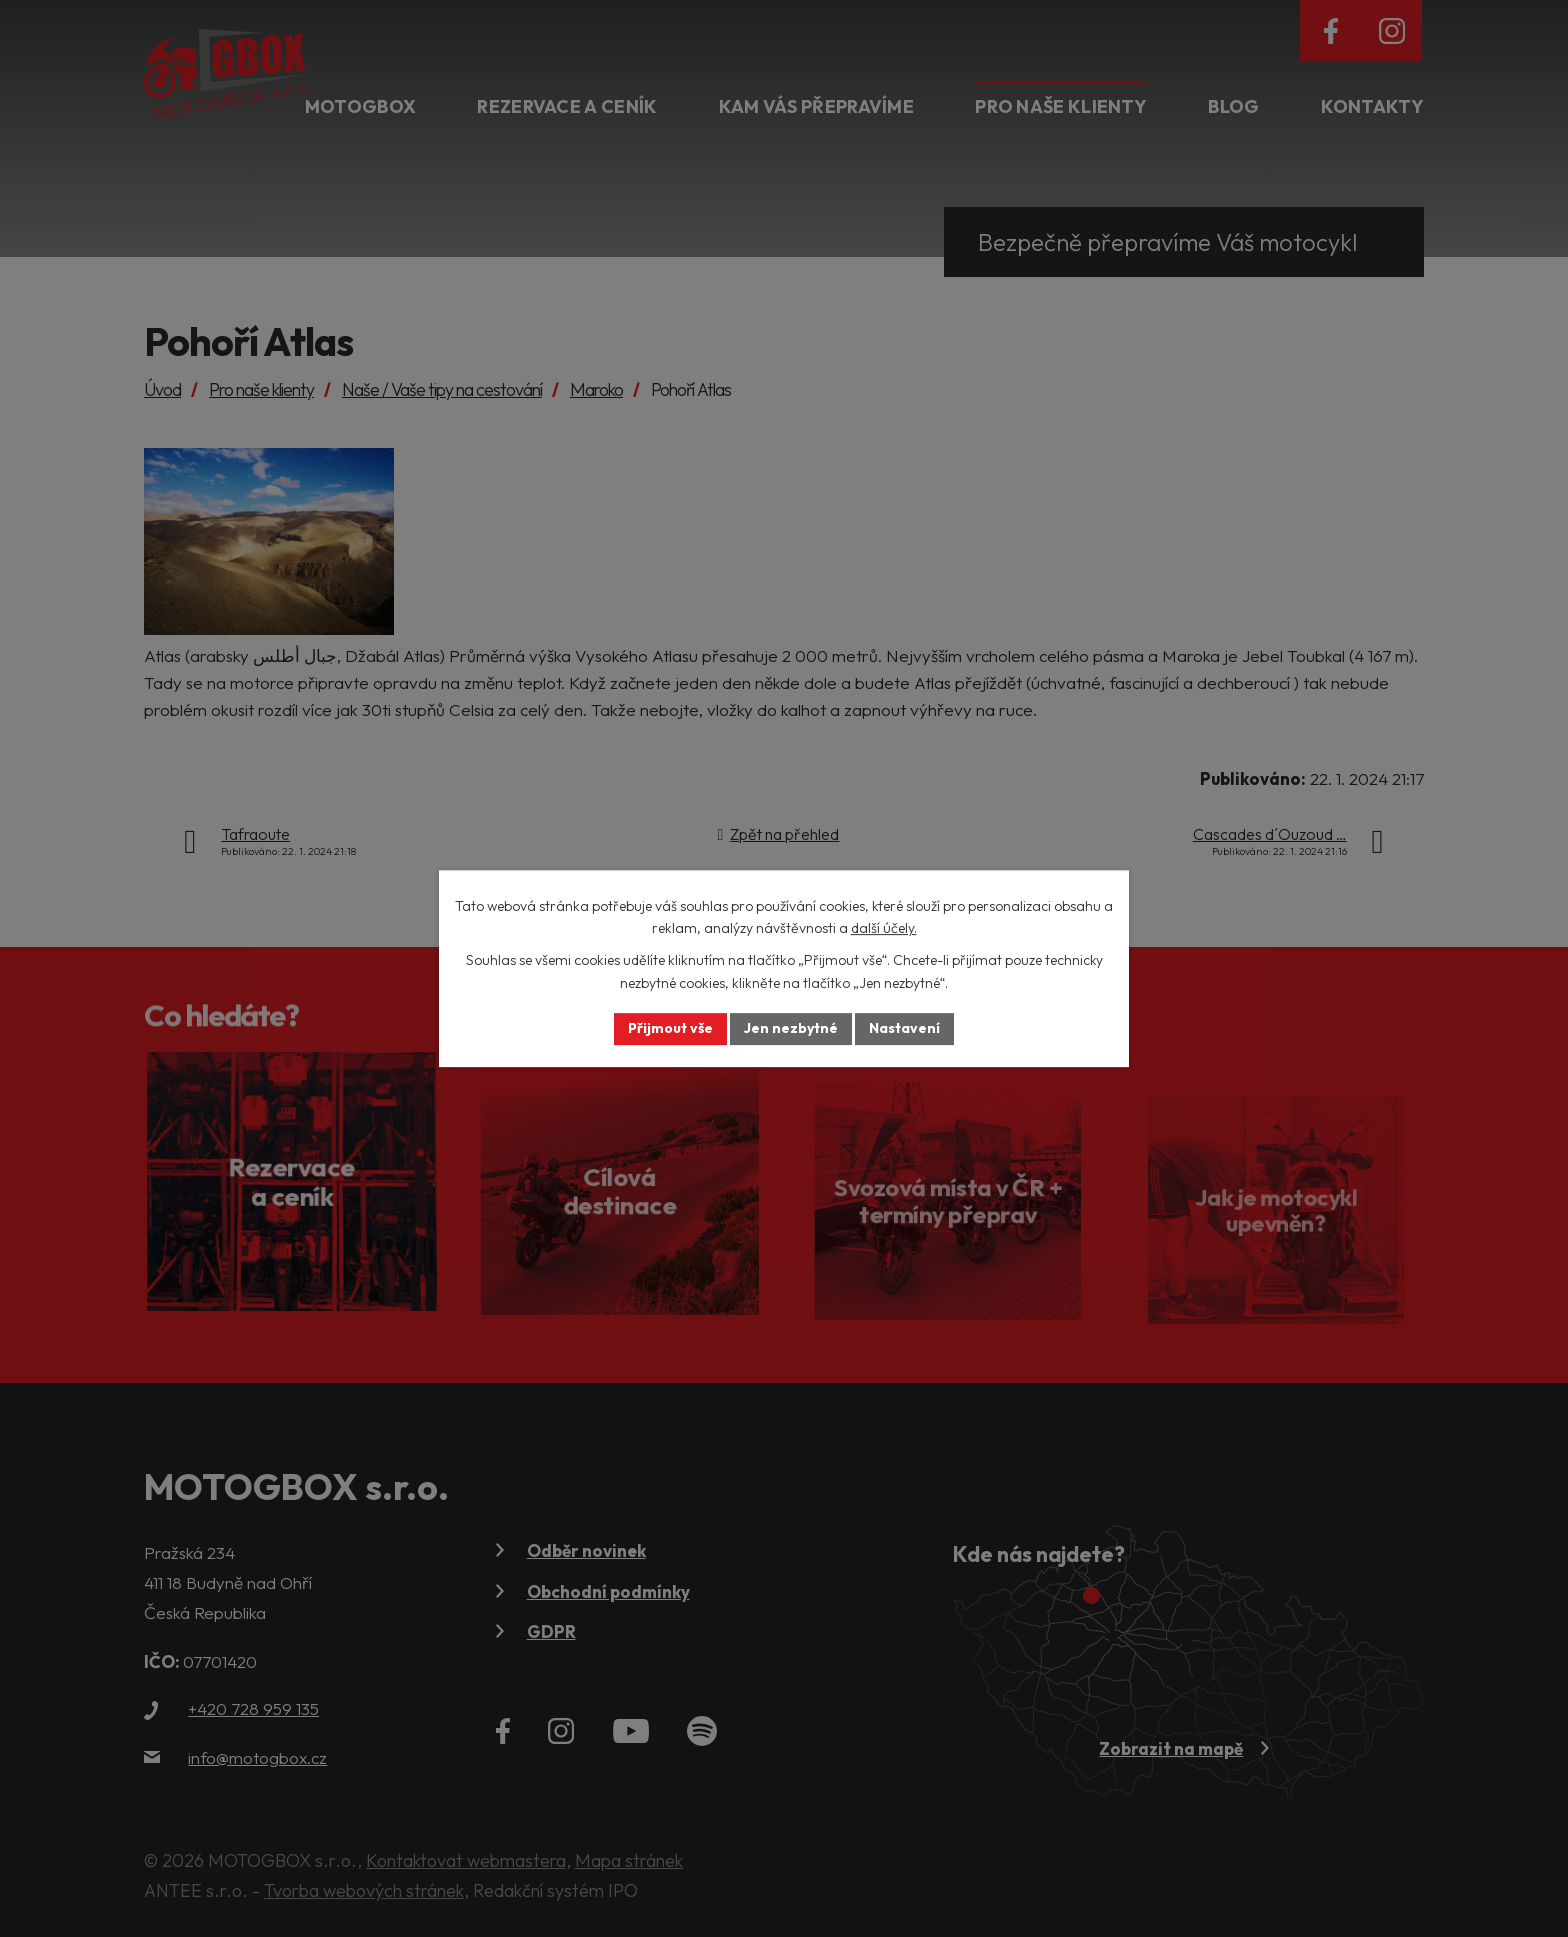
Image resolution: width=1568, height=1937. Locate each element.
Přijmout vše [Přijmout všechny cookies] (670, 1028)
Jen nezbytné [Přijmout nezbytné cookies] (791, 1028)
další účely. (884, 928)
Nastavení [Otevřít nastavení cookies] (904, 1028)
